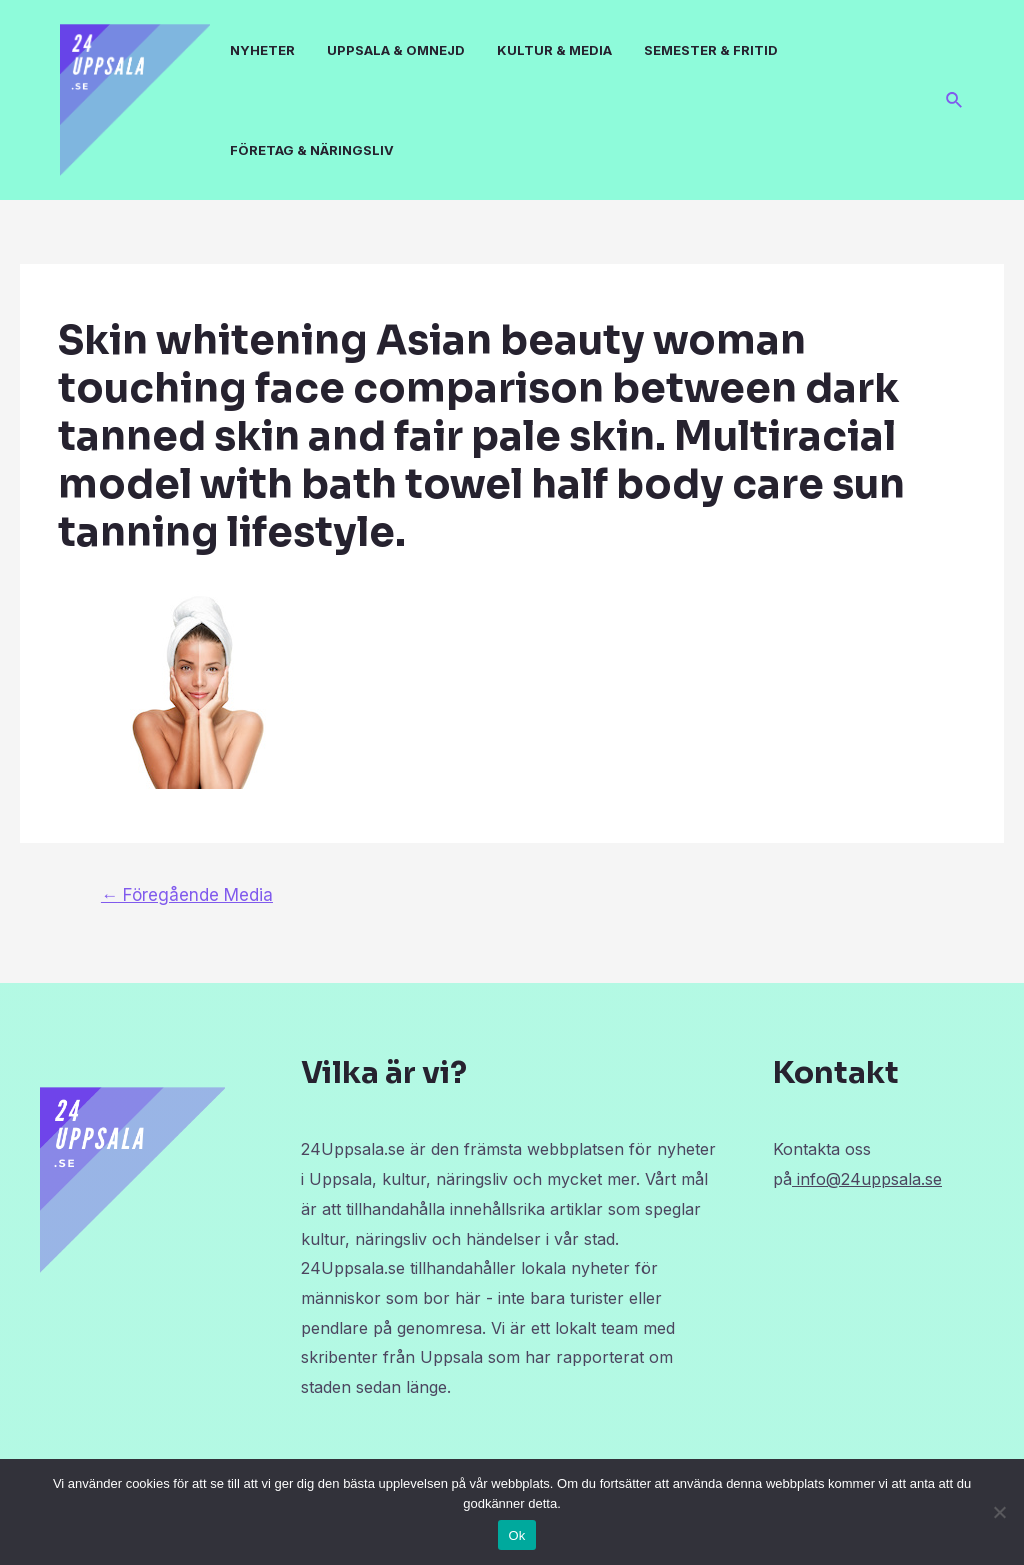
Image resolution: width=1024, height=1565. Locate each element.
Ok (516, 1535)
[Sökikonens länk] (955, 100)
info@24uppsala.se (867, 1179)
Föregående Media (187, 894)
